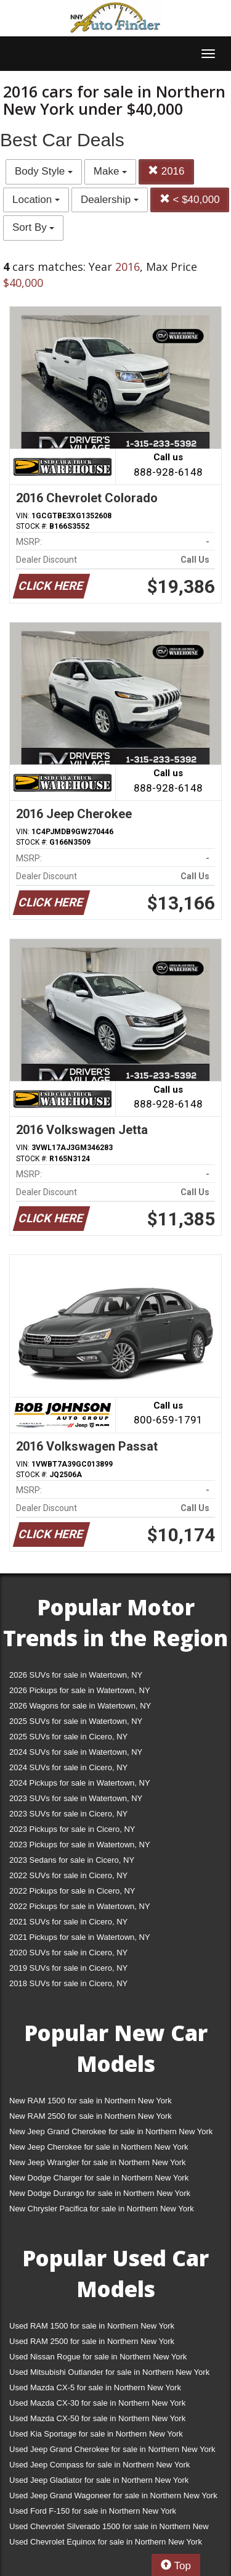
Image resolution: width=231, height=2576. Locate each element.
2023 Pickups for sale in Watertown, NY (79, 1844)
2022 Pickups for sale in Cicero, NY (72, 1890)
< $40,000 (190, 199)
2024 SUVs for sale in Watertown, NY (75, 1752)
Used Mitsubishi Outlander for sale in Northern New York (109, 2372)
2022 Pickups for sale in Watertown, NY (79, 1906)
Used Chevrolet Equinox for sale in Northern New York (105, 2541)
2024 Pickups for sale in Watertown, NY (79, 1782)
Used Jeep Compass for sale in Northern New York (99, 2464)
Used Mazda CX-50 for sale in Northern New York (97, 2418)
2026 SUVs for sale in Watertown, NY (75, 1674)
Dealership (110, 199)
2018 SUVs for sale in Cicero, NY (68, 1983)
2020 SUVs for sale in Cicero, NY (68, 1952)
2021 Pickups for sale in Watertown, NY (79, 1937)
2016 (166, 171)
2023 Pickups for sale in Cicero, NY (72, 1829)
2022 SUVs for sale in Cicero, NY (68, 1875)
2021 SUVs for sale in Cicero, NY (68, 1921)
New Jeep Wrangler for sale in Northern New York (97, 2162)
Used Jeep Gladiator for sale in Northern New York (98, 2480)
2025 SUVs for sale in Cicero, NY (68, 1736)
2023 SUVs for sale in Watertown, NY (75, 1798)
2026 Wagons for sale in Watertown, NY (80, 1705)
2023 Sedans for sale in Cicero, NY (71, 1860)
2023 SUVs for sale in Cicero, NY (68, 1813)
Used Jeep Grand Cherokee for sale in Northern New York (112, 2449)
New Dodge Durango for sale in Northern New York (99, 2193)
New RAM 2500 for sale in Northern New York (90, 2116)
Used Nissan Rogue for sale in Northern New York (98, 2356)
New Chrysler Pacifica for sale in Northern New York (101, 2208)
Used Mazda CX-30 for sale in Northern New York (97, 2403)
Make (110, 171)
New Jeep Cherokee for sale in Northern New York (98, 2146)
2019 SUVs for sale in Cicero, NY (68, 1968)
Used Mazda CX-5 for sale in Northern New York (95, 2387)
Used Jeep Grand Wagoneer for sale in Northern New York (113, 2495)
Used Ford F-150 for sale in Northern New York (92, 2511)
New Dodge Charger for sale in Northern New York (98, 2177)
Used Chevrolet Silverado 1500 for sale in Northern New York (109, 2529)
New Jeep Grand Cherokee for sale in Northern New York (111, 2131)
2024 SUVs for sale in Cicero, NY (68, 1767)
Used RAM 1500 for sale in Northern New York (91, 2325)
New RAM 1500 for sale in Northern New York (90, 2100)
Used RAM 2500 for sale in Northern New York (91, 2341)
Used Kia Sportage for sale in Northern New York (96, 2433)
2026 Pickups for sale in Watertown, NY (79, 1690)
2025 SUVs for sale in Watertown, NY (75, 1721)
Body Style (44, 171)
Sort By (33, 227)
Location (36, 199)
